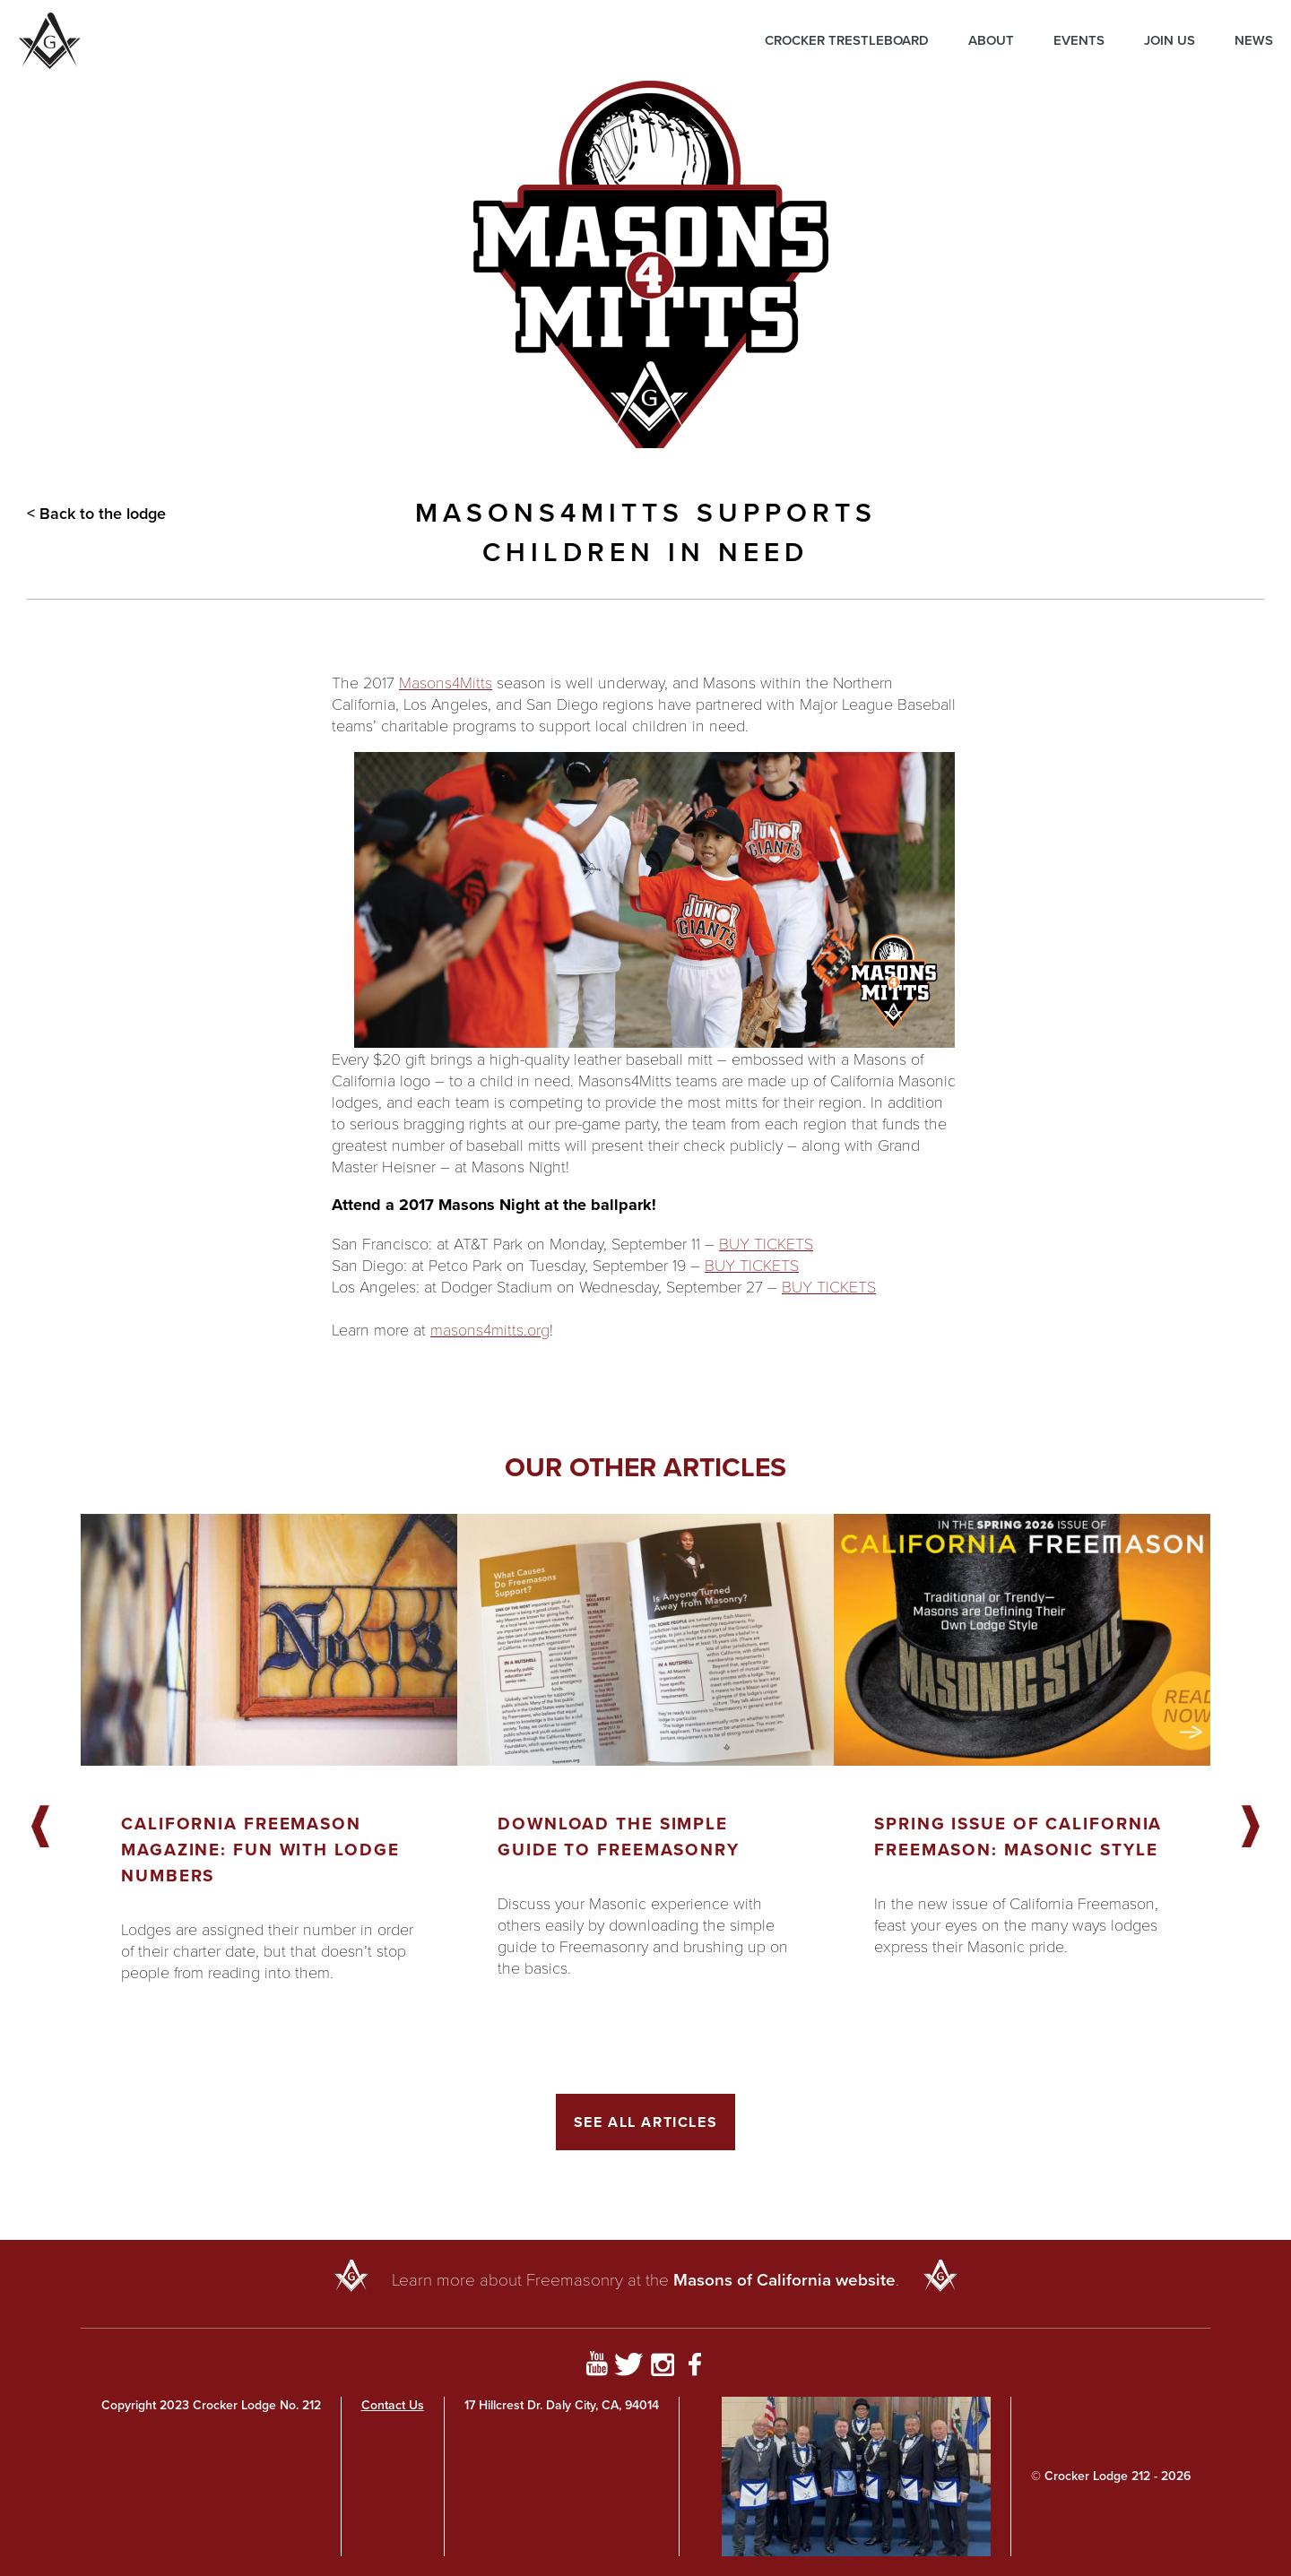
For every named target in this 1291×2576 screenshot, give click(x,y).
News (1254, 40)
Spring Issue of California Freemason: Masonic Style (1018, 1837)
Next (1251, 1827)
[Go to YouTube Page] (596, 2367)
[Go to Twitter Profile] (629, 2367)
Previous (40, 1827)
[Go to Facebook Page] (695, 2367)
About (991, 40)
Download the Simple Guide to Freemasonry (619, 1837)
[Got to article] (269, 1640)
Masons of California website (784, 2280)
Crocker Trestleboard (847, 40)
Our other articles (645, 1467)
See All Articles (646, 2122)
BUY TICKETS (766, 1243)
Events (1079, 40)
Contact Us (392, 2405)
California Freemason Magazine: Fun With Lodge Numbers (260, 1850)
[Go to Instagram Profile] (662, 2367)
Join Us (1169, 40)
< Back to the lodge (96, 513)
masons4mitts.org (490, 1329)
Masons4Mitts (445, 682)
